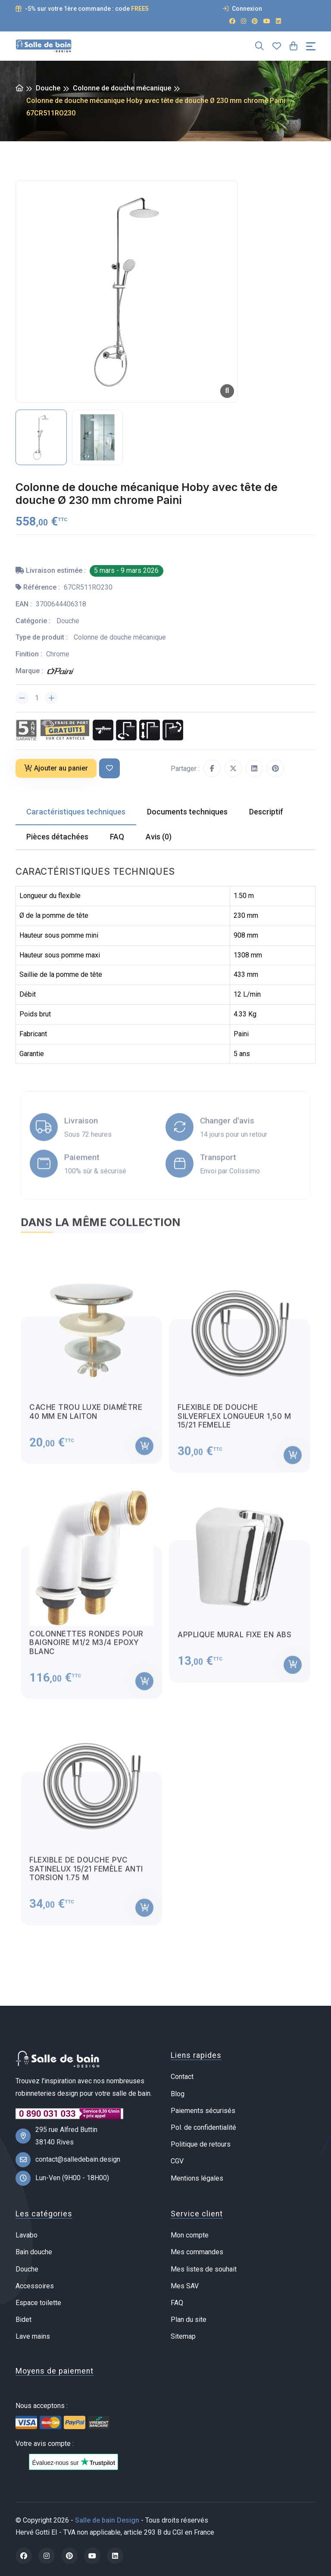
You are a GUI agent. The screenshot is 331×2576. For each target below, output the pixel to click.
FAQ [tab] (117, 836)
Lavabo (26, 2235)
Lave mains (33, 2336)
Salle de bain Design (107, 2520)
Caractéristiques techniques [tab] (75, 811)
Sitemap (183, 2336)
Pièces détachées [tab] (57, 836)
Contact (182, 2077)
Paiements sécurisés (203, 2111)
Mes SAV (185, 2286)
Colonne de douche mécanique (122, 88)
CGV (177, 2161)
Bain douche (34, 2252)
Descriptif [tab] (266, 811)
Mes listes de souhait (204, 2269)
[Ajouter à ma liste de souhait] (109, 768)
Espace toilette (38, 2303)
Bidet (23, 2319)
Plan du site (188, 2319)
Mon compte (190, 2235)
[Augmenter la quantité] (51, 698)
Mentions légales (197, 2178)
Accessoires (35, 2286)
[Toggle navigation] (310, 46)
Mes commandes (197, 2252)
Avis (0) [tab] (159, 836)
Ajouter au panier (56, 768)
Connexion (242, 8)
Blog (177, 2094)
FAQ (177, 2303)
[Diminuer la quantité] (22, 698)
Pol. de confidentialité (203, 2127)
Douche (48, 88)
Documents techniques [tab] (187, 811)
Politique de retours (201, 2144)
